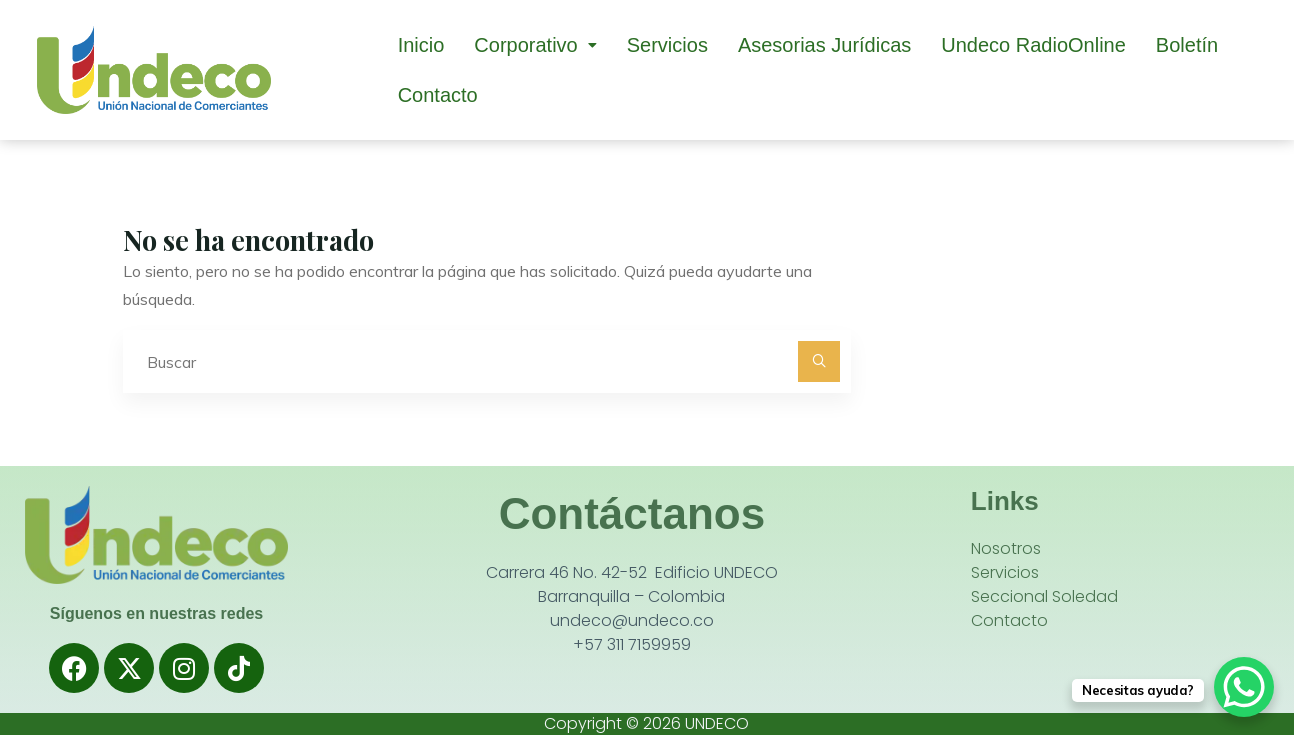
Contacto (438, 95)
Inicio (421, 45)
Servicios (667, 45)
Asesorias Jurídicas (824, 45)
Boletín (1187, 45)
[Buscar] (819, 362)
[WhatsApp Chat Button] (1244, 687)
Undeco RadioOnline (1033, 45)
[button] (535, 45)
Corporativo (535, 45)
